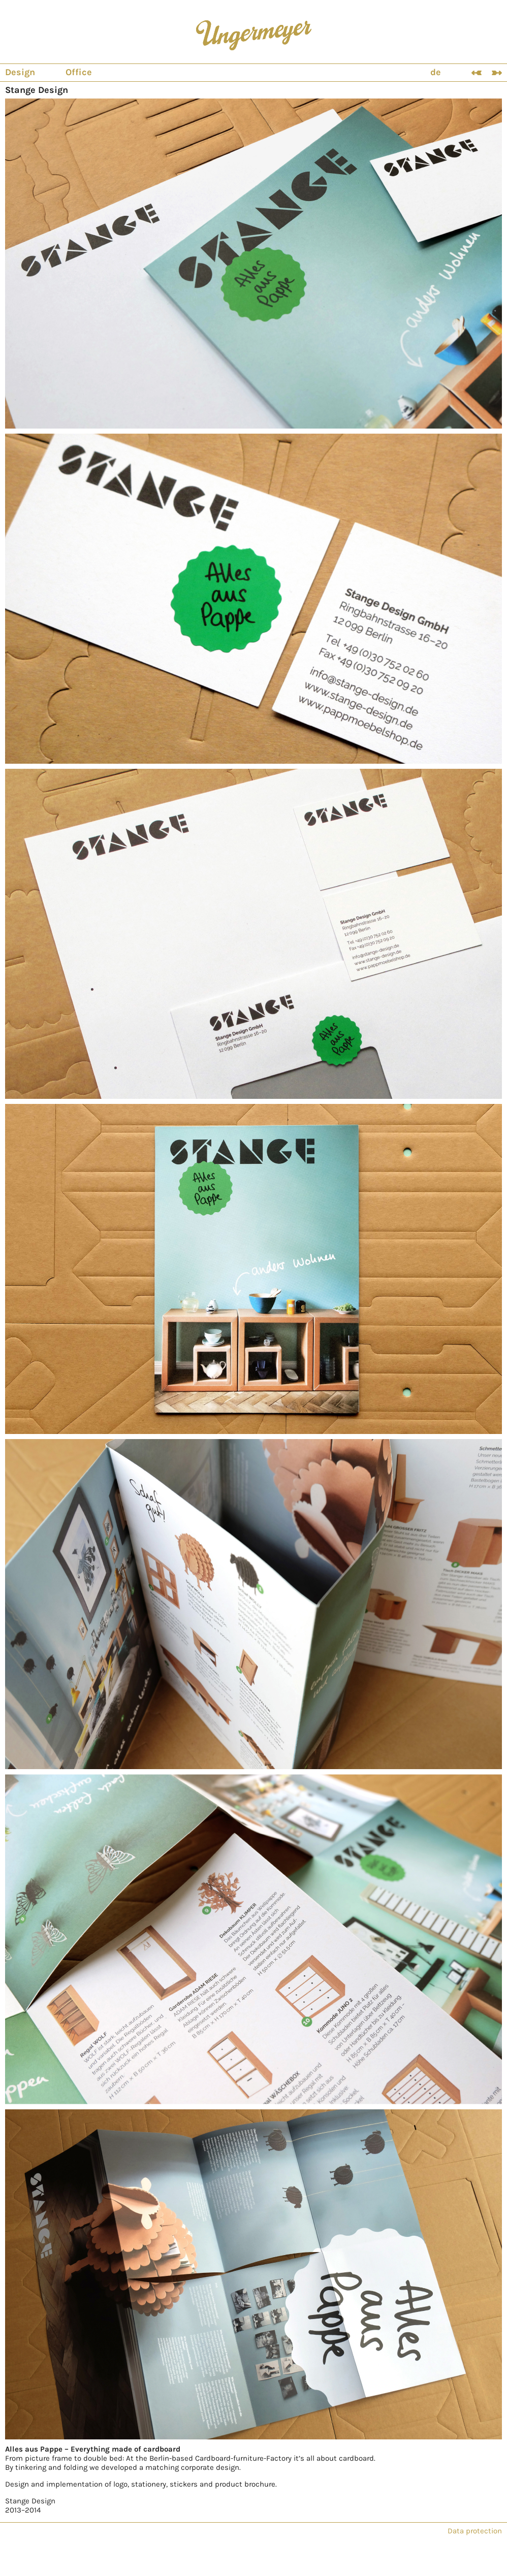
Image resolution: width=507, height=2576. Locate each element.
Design (20, 72)
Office (79, 72)
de (435, 72)
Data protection (475, 2530)
